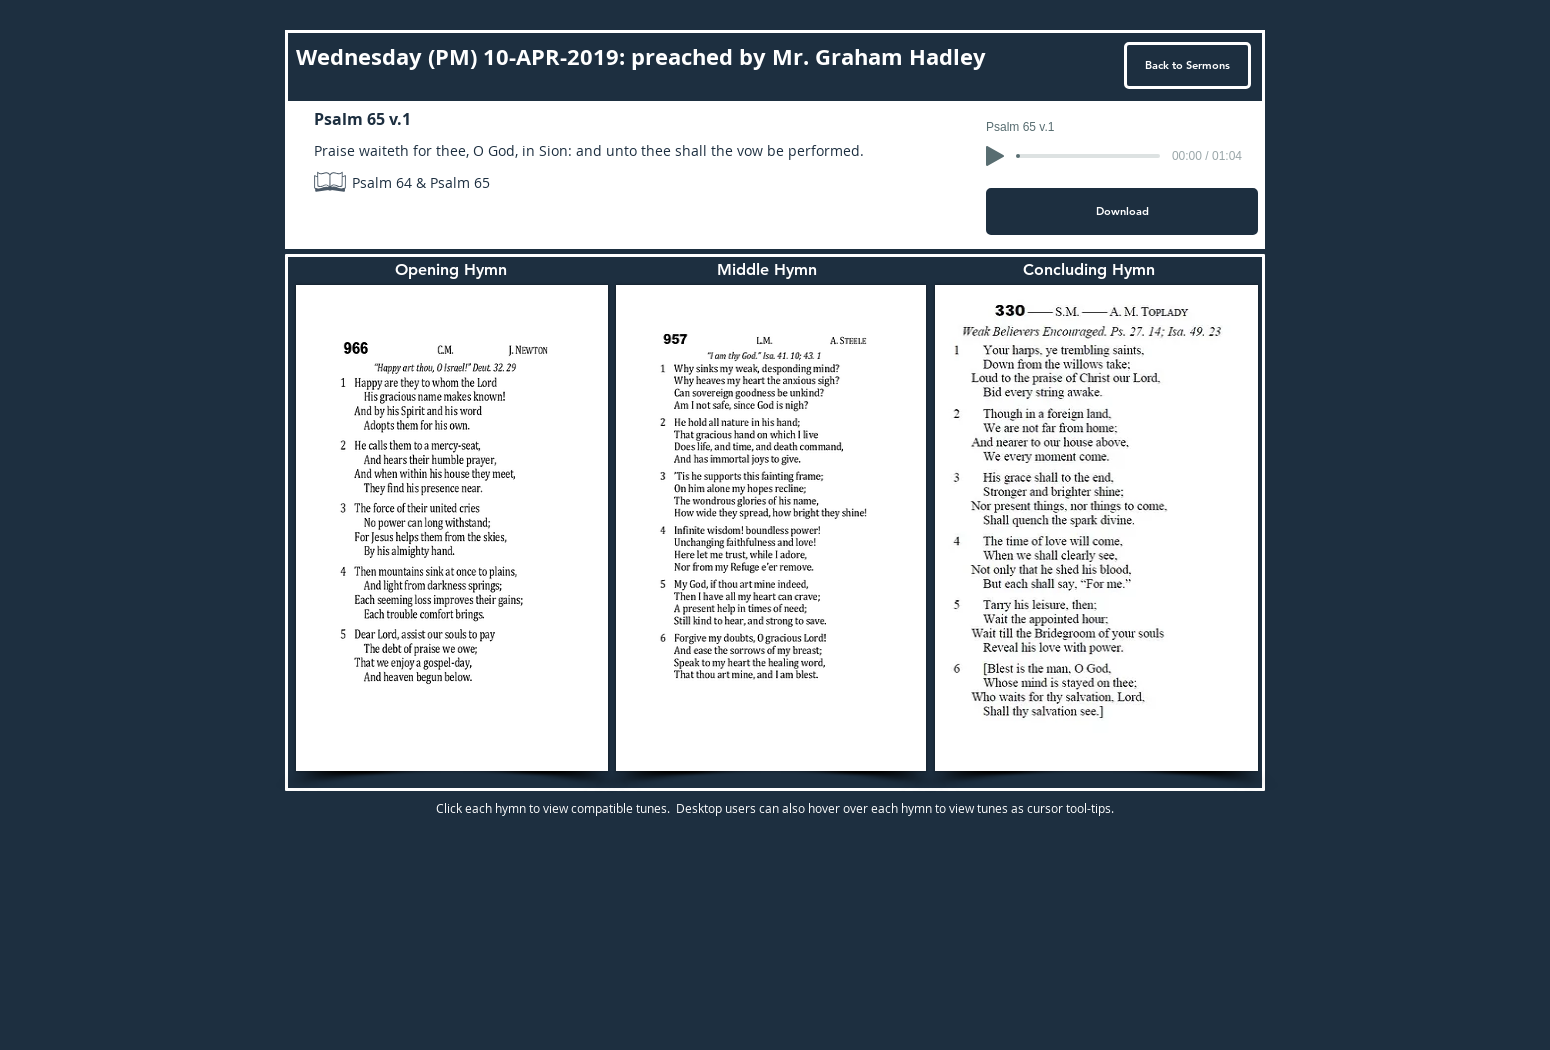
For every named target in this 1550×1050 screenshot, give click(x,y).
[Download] (1122, 211)
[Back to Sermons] (1187, 65)
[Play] (995, 156)
